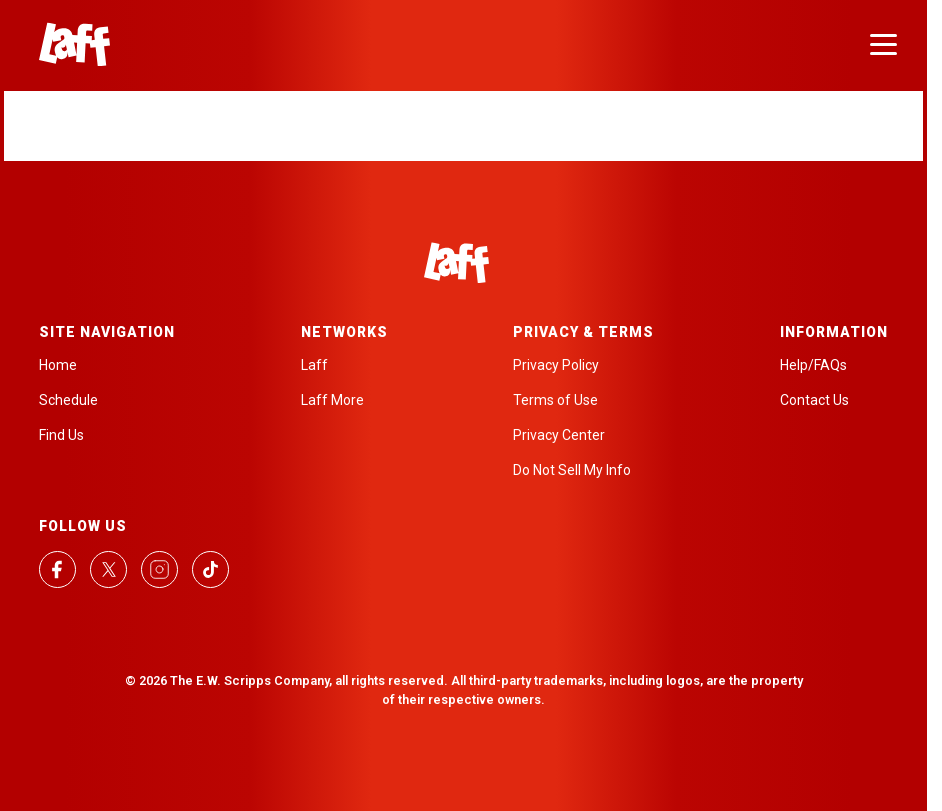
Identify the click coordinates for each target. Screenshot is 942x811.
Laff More (332, 400)
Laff (314, 365)
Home (58, 365)
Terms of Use (555, 400)
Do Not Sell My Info (572, 470)
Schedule (68, 400)
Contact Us (814, 400)
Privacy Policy (556, 365)
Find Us (61, 435)
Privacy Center (559, 435)
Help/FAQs (813, 365)
